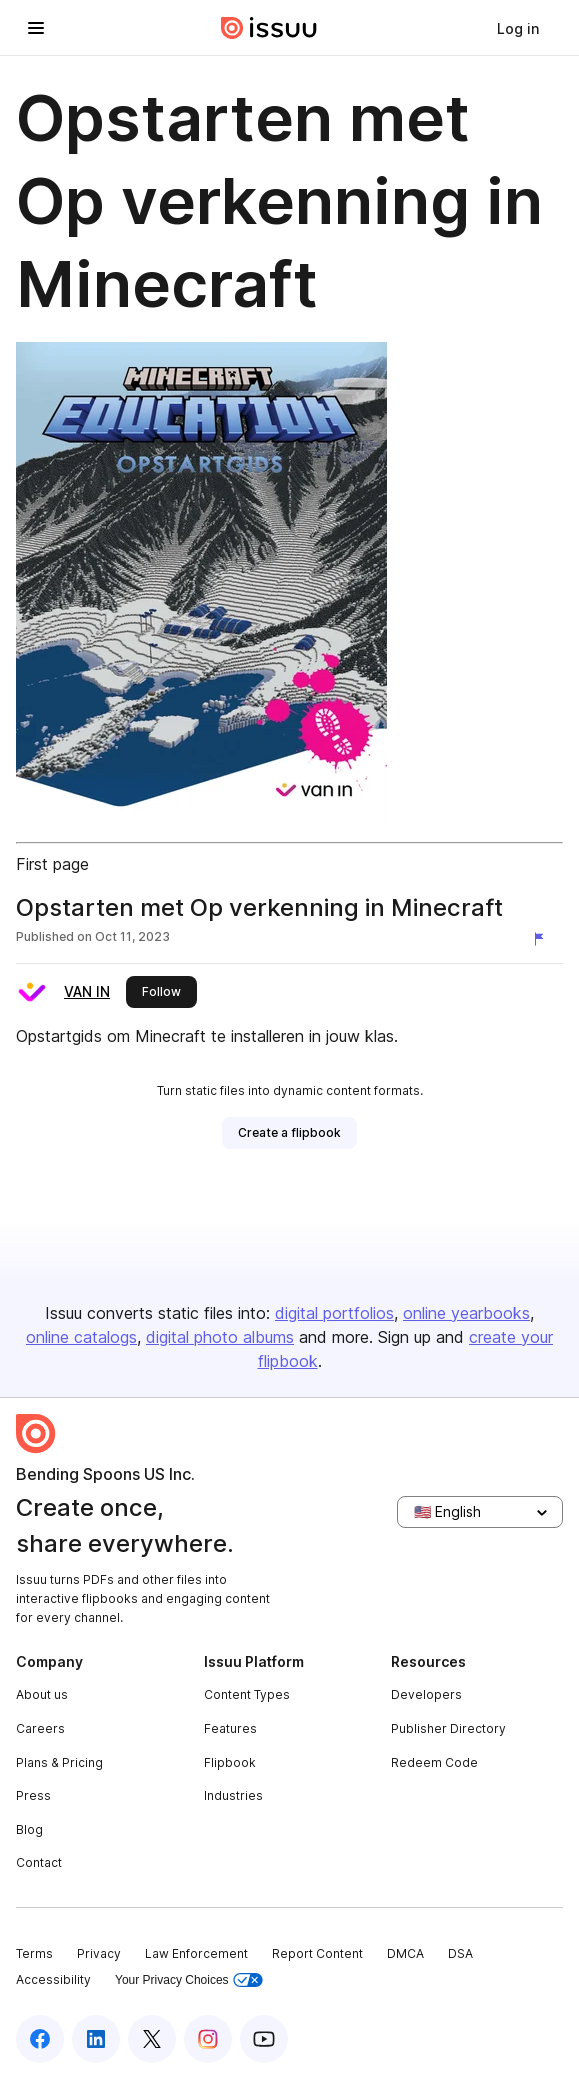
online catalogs (81, 1337)
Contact (39, 1862)
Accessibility (53, 1979)
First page (52, 864)
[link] (518, 28)
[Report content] (543, 939)
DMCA (405, 1953)
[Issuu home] (269, 28)
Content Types (247, 1694)
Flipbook (230, 1762)
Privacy (99, 1953)
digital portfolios (334, 1313)
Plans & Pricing (59, 1762)
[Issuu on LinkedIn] (96, 2039)
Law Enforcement (196, 1953)
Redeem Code (434, 1762)
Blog (29, 1829)
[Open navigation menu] (36, 28)
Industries (233, 1795)
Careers (40, 1728)
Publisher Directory (448, 1728)
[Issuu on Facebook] (40, 2039)
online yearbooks (466, 1313)
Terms (34, 1953)
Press (33, 1795)
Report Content (317, 1953)
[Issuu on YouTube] (264, 2039)
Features (230, 1728)
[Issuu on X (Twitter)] (152, 2039)
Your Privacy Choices (189, 1980)
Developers (426, 1694)
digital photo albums (220, 1337)
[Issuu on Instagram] (208, 2039)
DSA (460, 1953)
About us (42, 1694)
